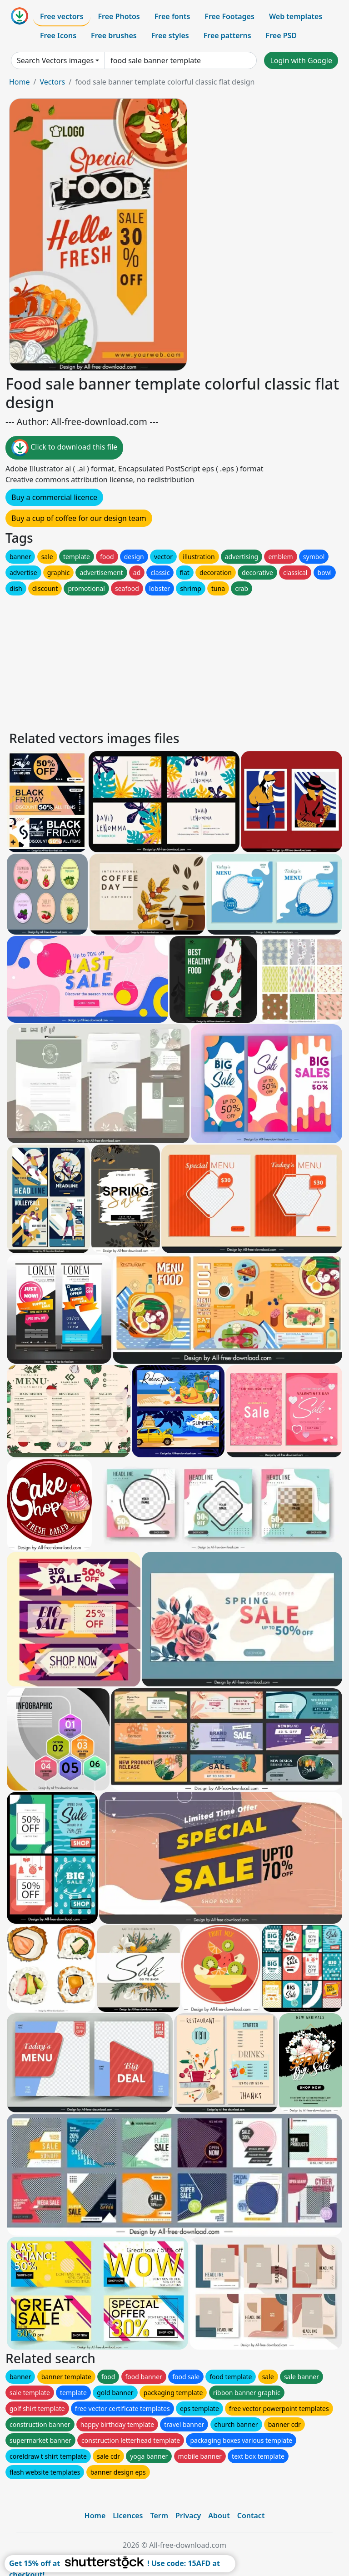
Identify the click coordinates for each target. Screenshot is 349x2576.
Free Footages (229, 16)
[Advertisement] (174, 661)
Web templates (295, 16)
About (218, 2516)
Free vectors (61, 16)
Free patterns (227, 35)
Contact (251, 2516)
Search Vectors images (55, 60)
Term (159, 2516)
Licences (128, 2516)
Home (19, 82)
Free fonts (172, 16)
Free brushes (114, 35)
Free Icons (58, 35)
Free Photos (119, 16)
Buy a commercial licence (54, 497)
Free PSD (281, 35)
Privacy (188, 2516)
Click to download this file (64, 447)
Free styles (170, 35)
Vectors (52, 82)
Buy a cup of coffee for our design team (78, 518)
